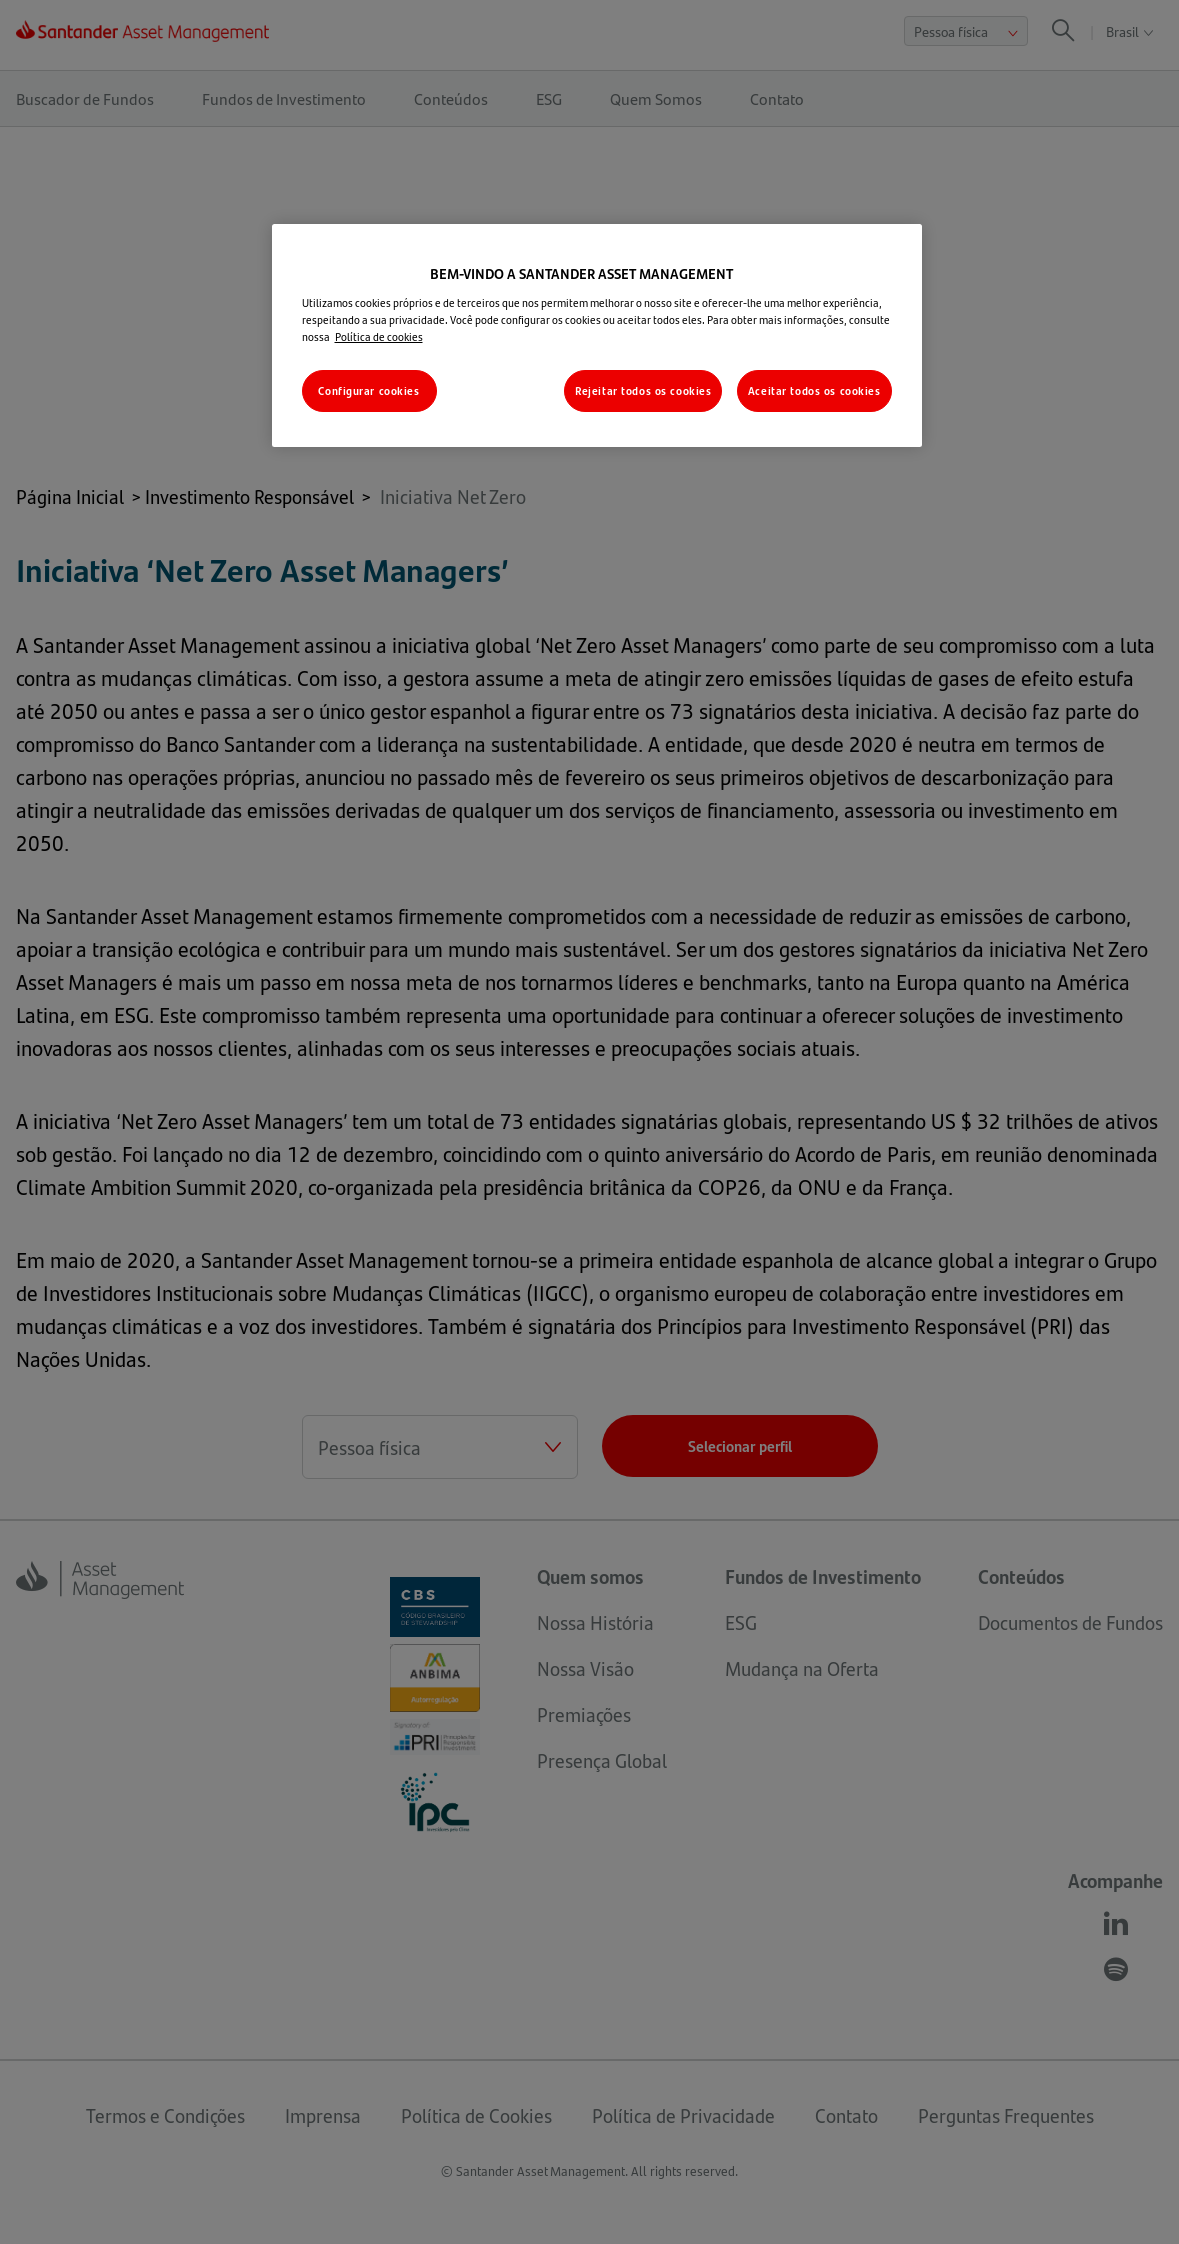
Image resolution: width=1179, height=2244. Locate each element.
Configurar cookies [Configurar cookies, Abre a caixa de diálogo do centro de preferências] (368, 390)
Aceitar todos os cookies (814, 390)
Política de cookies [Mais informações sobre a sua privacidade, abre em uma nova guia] (379, 336)
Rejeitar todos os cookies (643, 390)
